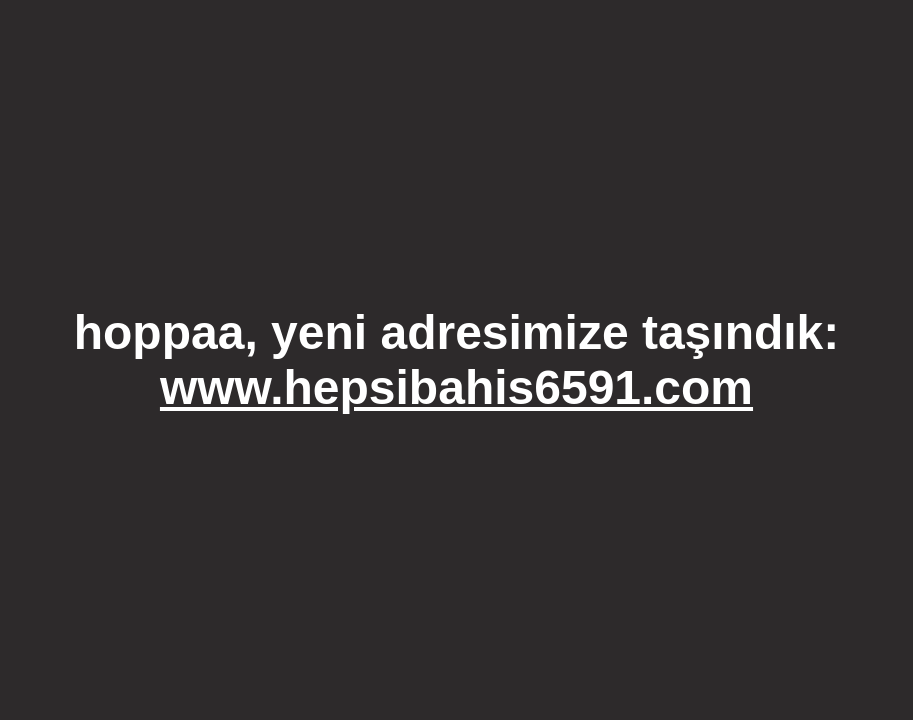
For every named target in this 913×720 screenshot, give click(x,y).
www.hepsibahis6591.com (456, 387)
